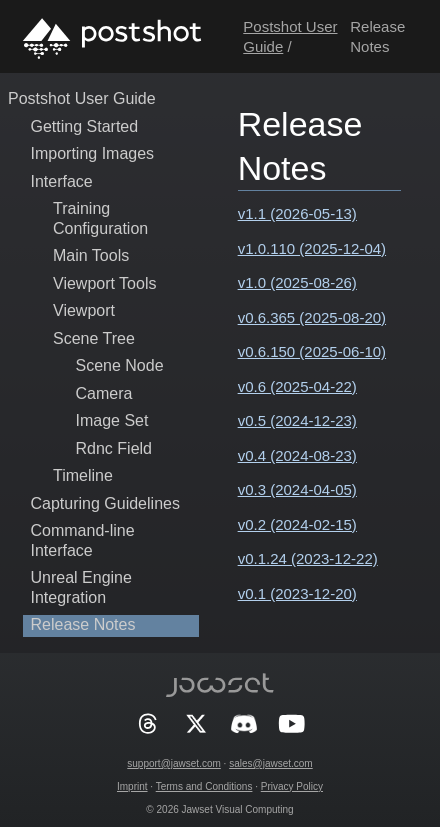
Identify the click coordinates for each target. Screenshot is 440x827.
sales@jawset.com (271, 763)
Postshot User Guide (82, 98)
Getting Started (85, 126)
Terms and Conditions (204, 786)
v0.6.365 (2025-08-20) (312, 317)
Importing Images (93, 153)
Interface (62, 181)
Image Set (112, 420)
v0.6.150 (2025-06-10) (312, 351)
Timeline (83, 475)
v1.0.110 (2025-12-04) (312, 248)
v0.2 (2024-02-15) (297, 524)
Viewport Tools (104, 283)
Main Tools (91, 255)
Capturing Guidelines (105, 503)
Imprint (132, 786)
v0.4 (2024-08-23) (297, 455)
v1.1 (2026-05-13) (297, 213)
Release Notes (83, 624)
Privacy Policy (292, 786)
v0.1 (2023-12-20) (297, 593)
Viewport (84, 310)
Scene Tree (94, 338)
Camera (104, 393)
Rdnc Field (114, 448)
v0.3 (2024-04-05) (297, 489)
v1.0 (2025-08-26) (297, 282)
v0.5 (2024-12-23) (297, 420)
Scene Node (120, 365)
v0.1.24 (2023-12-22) (308, 558)
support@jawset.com (174, 763)
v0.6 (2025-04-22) (297, 386)
